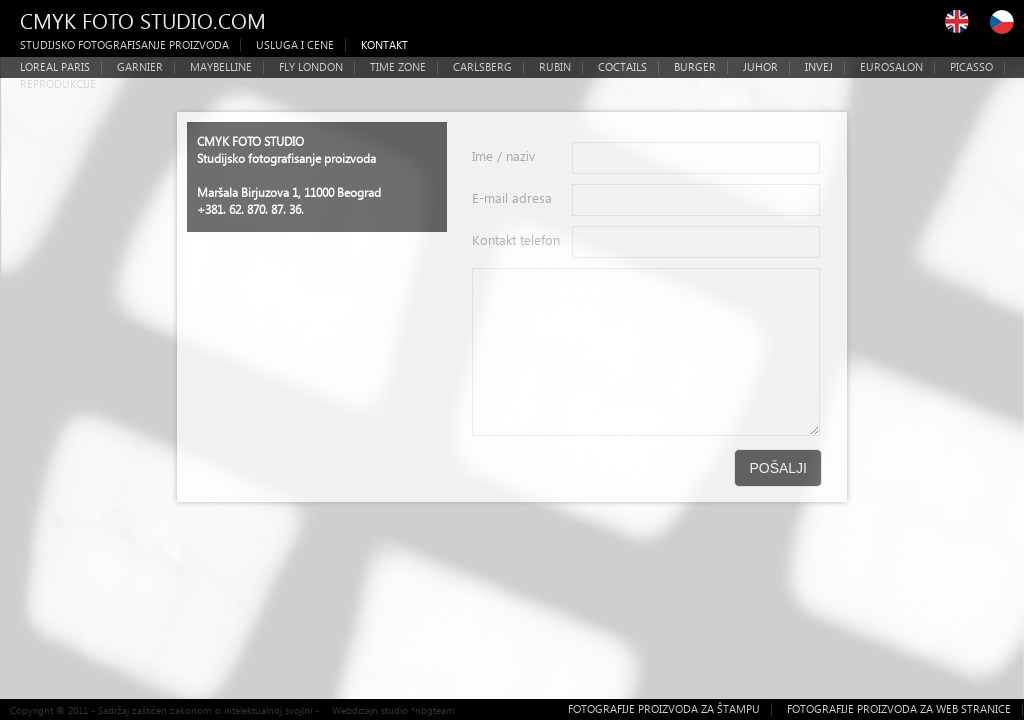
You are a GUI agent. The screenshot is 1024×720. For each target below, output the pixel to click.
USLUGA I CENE (295, 44)
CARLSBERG (482, 66)
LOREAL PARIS (55, 66)
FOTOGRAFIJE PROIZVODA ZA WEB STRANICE (899, 708)
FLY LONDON (311, 66)
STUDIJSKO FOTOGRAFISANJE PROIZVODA (124, 44)
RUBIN (555, 66)
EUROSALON (891, 66)
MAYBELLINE (221, 66)
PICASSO (971, 66)
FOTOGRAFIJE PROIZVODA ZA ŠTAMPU (664, 708)
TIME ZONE (398, 66)
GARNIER (140, 66)
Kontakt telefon (516, 239)
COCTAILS (622, 66)
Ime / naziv (503, 155)
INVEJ (819, 66)
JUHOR (760, 66)
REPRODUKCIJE (58, 83)
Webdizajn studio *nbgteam (393, 710)
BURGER (695, 66)
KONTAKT (384, 44)
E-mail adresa (512, 197)
